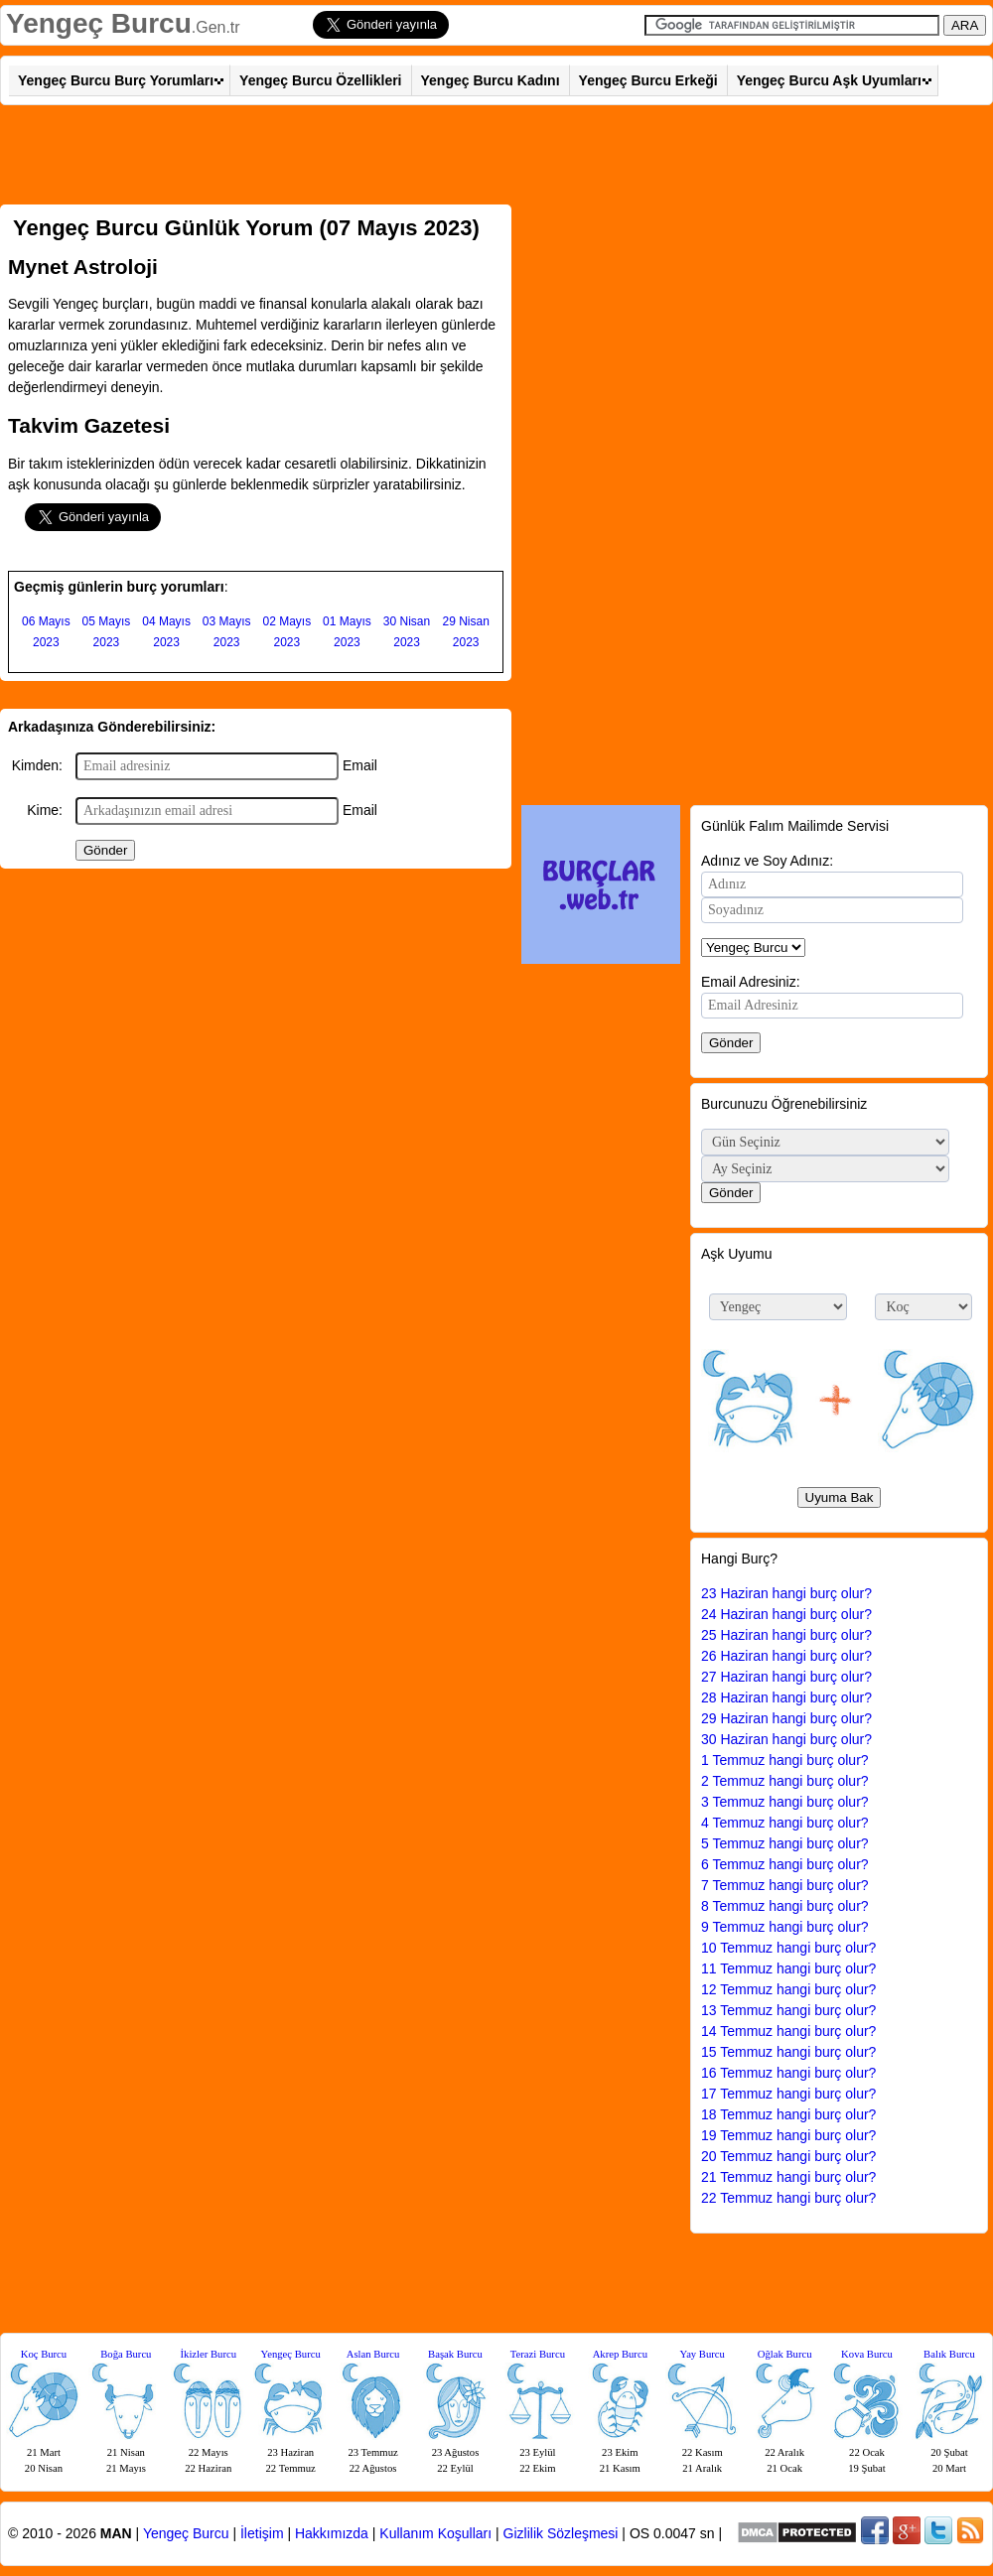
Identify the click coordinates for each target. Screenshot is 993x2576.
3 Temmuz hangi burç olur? (785, 1802)
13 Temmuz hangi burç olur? (788, 2010)
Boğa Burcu (125, 2354)
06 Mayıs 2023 (46, 631)
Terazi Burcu (537, 2354)
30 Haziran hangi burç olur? (786, 1739)
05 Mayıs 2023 (106, 631)
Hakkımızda (331, 2533)
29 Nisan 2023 (465, 631)
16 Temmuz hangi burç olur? (788, 2073)
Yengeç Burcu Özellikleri (320, 80)
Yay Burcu (702, 2354)
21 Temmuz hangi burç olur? (788, 2177)
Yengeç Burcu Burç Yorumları (115, 80)
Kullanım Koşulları (435, 2533)
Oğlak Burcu (785, 2354)
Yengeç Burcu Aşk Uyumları (829, 80)
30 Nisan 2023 (406, 631)
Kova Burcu (867, 2354)
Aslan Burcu (373, 2354)
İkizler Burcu (209, 2354)
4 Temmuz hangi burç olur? (785, 1822)
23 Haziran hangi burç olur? (786, 1593)
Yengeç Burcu (99, 23)
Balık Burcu (949, 2354)
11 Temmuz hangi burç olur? (788, 1968)
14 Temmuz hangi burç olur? (788, 2031)
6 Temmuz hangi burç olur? (785, 1864)
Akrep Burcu (620, 2354)
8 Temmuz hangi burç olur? (785, 1906)
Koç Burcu (44, 2354)
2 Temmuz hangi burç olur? (785, 1781)
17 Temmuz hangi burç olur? (788, 2093)
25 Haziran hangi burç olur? (786, 1635)
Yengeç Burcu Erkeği (648, 80)
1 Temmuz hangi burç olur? (785, 1760)
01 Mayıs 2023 (347, 631)
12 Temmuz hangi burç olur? (788, 1989)
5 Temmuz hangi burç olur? (785, 1843)
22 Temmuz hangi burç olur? (788, 2198)
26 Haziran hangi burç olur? (786, 1656)
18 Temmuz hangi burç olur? (788, 2114)
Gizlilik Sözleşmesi (561, 2533)
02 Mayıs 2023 (286, 631)
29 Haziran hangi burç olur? (786, 1718)
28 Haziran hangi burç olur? (786, 1697)
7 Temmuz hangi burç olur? (785, 1885)
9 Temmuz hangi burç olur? (785, 1927)
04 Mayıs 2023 (166, 631)
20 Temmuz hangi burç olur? (788, 2156)
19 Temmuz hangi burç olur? (788, 2135)
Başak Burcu (455, 2354)
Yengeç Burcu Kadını (490, 80)
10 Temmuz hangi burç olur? (788, 1948)
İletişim (262, 2533)
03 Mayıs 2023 (227, 631)
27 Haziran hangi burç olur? (786, 1677)
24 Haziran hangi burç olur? (786, 1614)
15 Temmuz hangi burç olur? (788, 2052)
